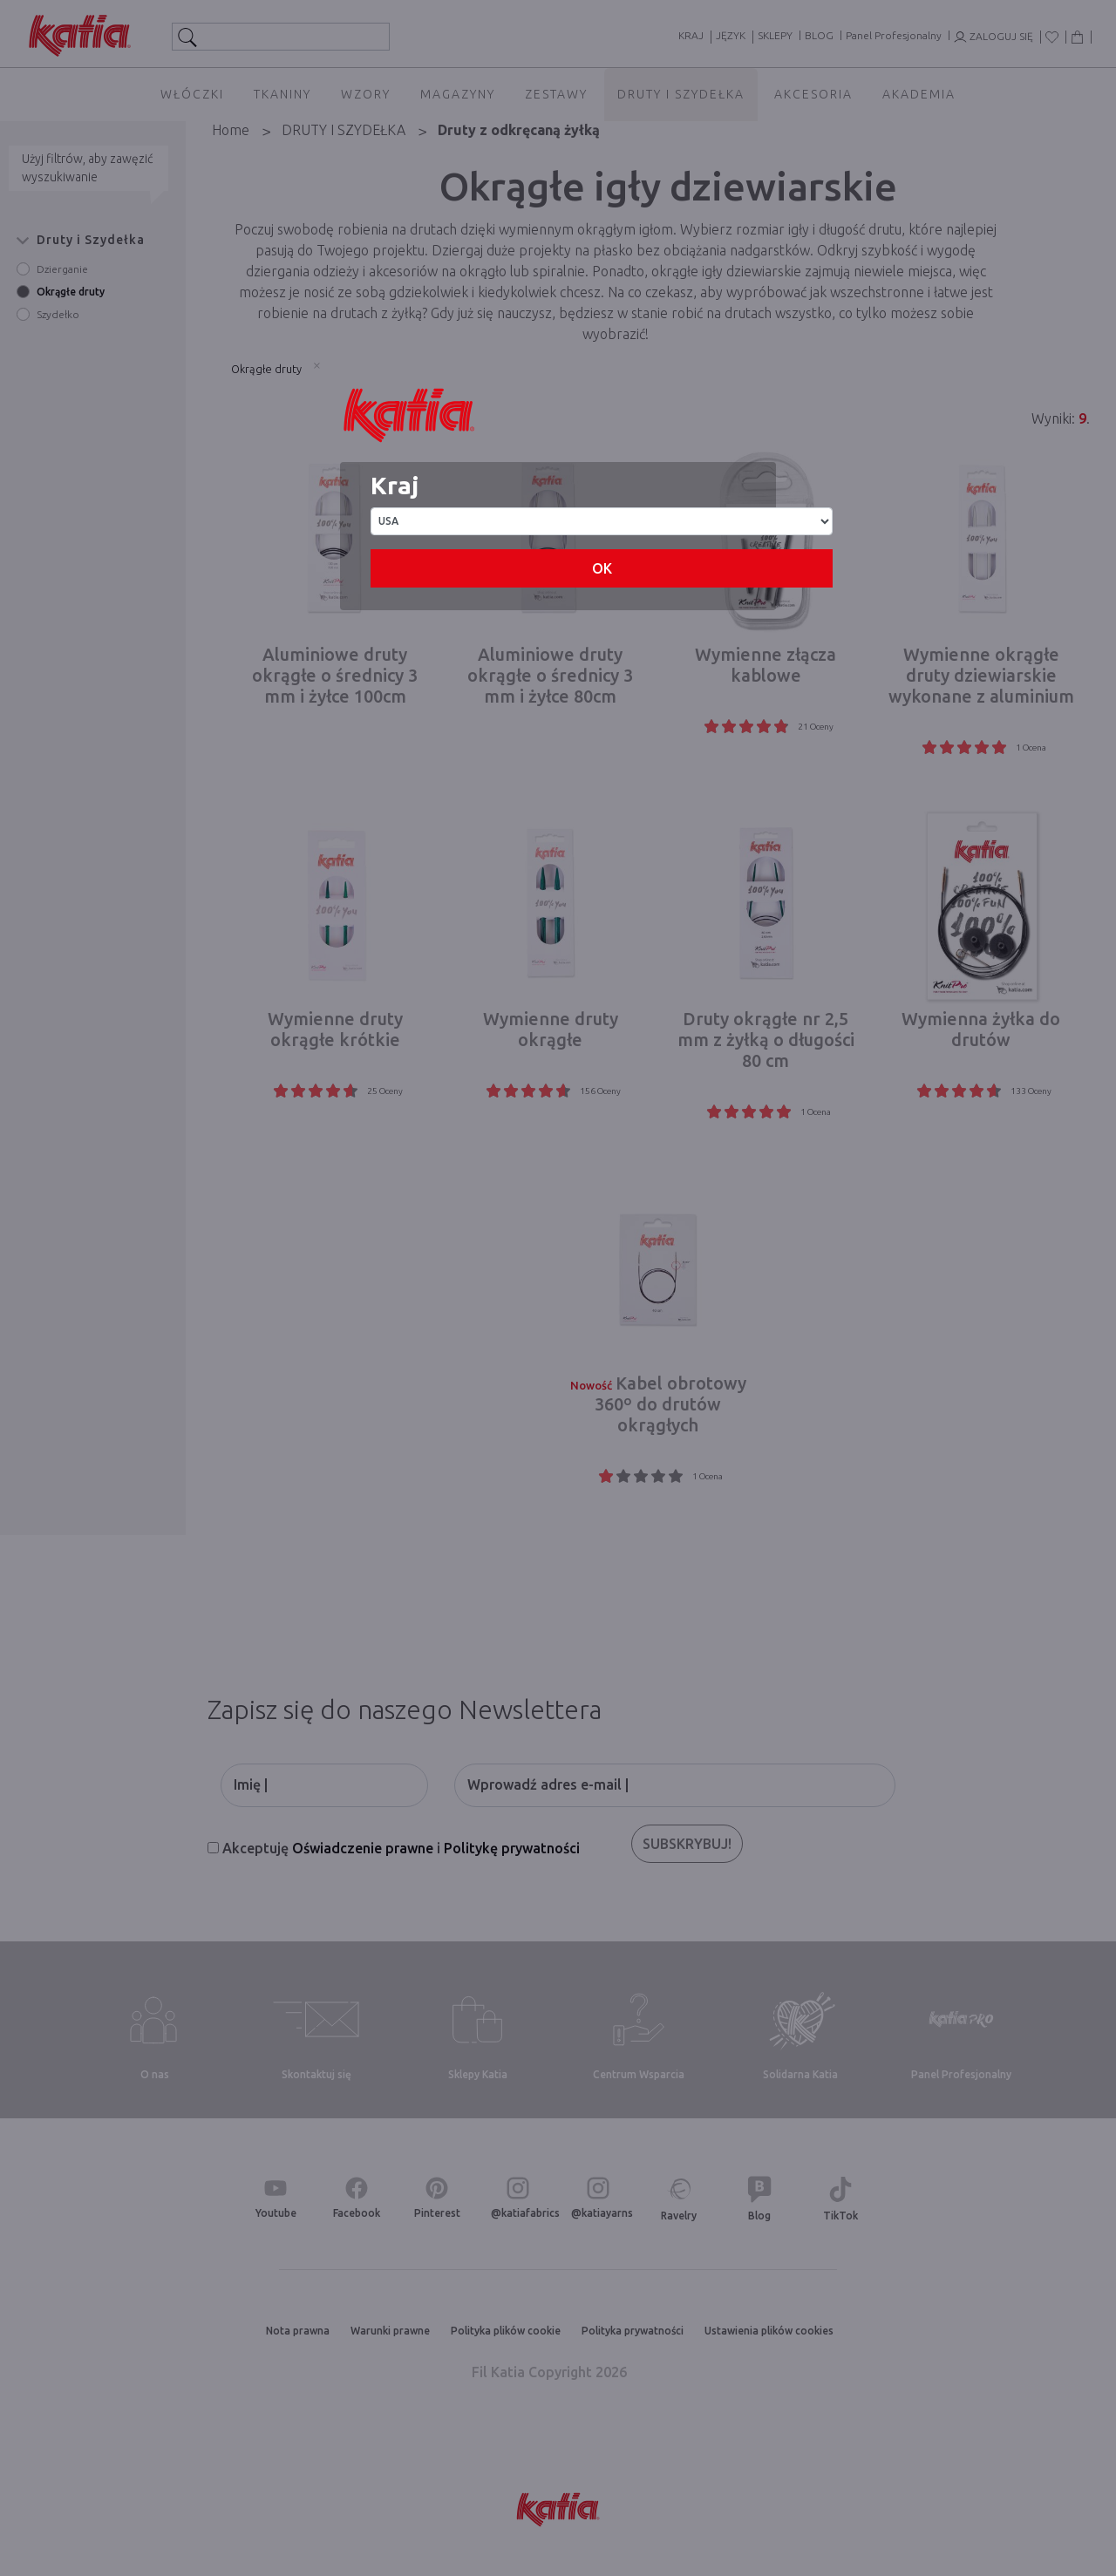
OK (602, 568)
